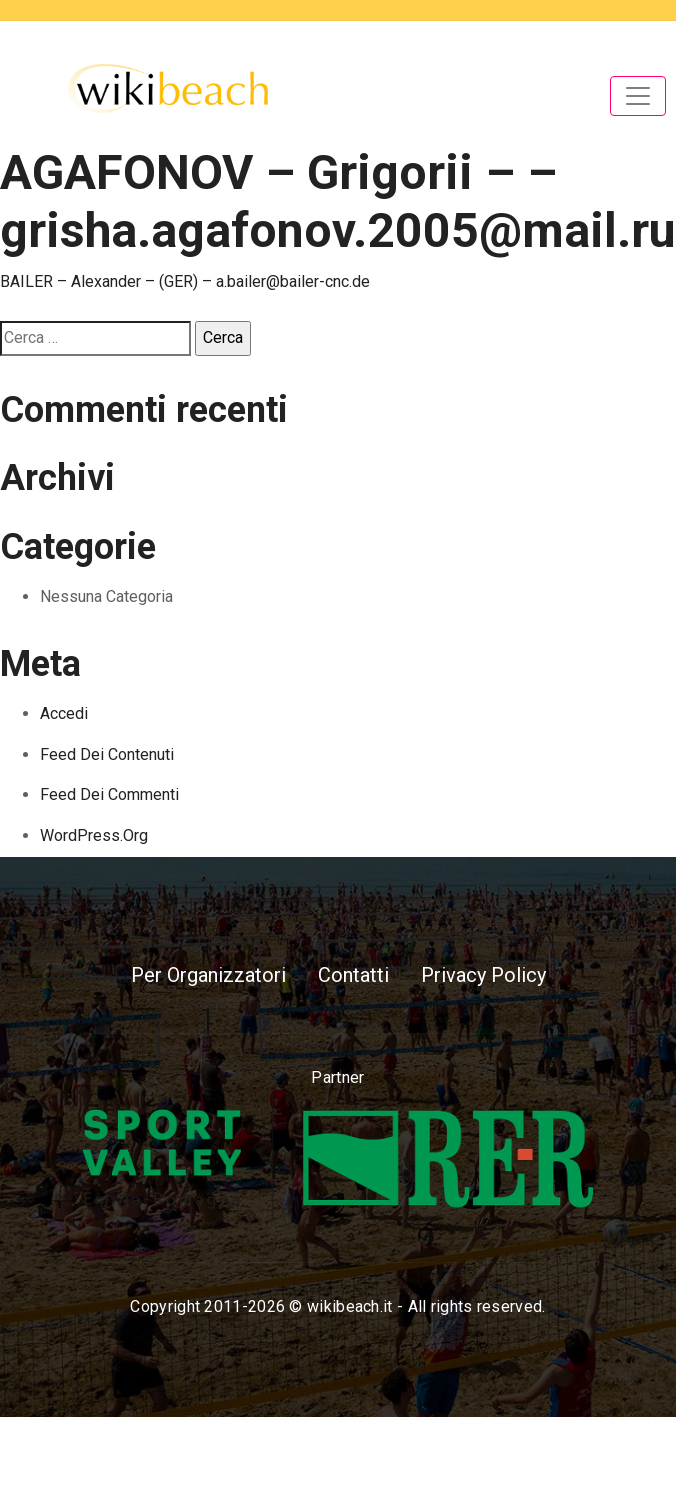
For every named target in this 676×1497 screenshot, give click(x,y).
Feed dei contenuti (107, 754)
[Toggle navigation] (638, 96)
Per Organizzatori (208, 975)
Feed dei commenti (109, 794)
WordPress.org (94, 835)
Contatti (353, 975)
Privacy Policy (483, 975)
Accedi (64, 713)
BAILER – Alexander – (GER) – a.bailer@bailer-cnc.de (185, 281)
